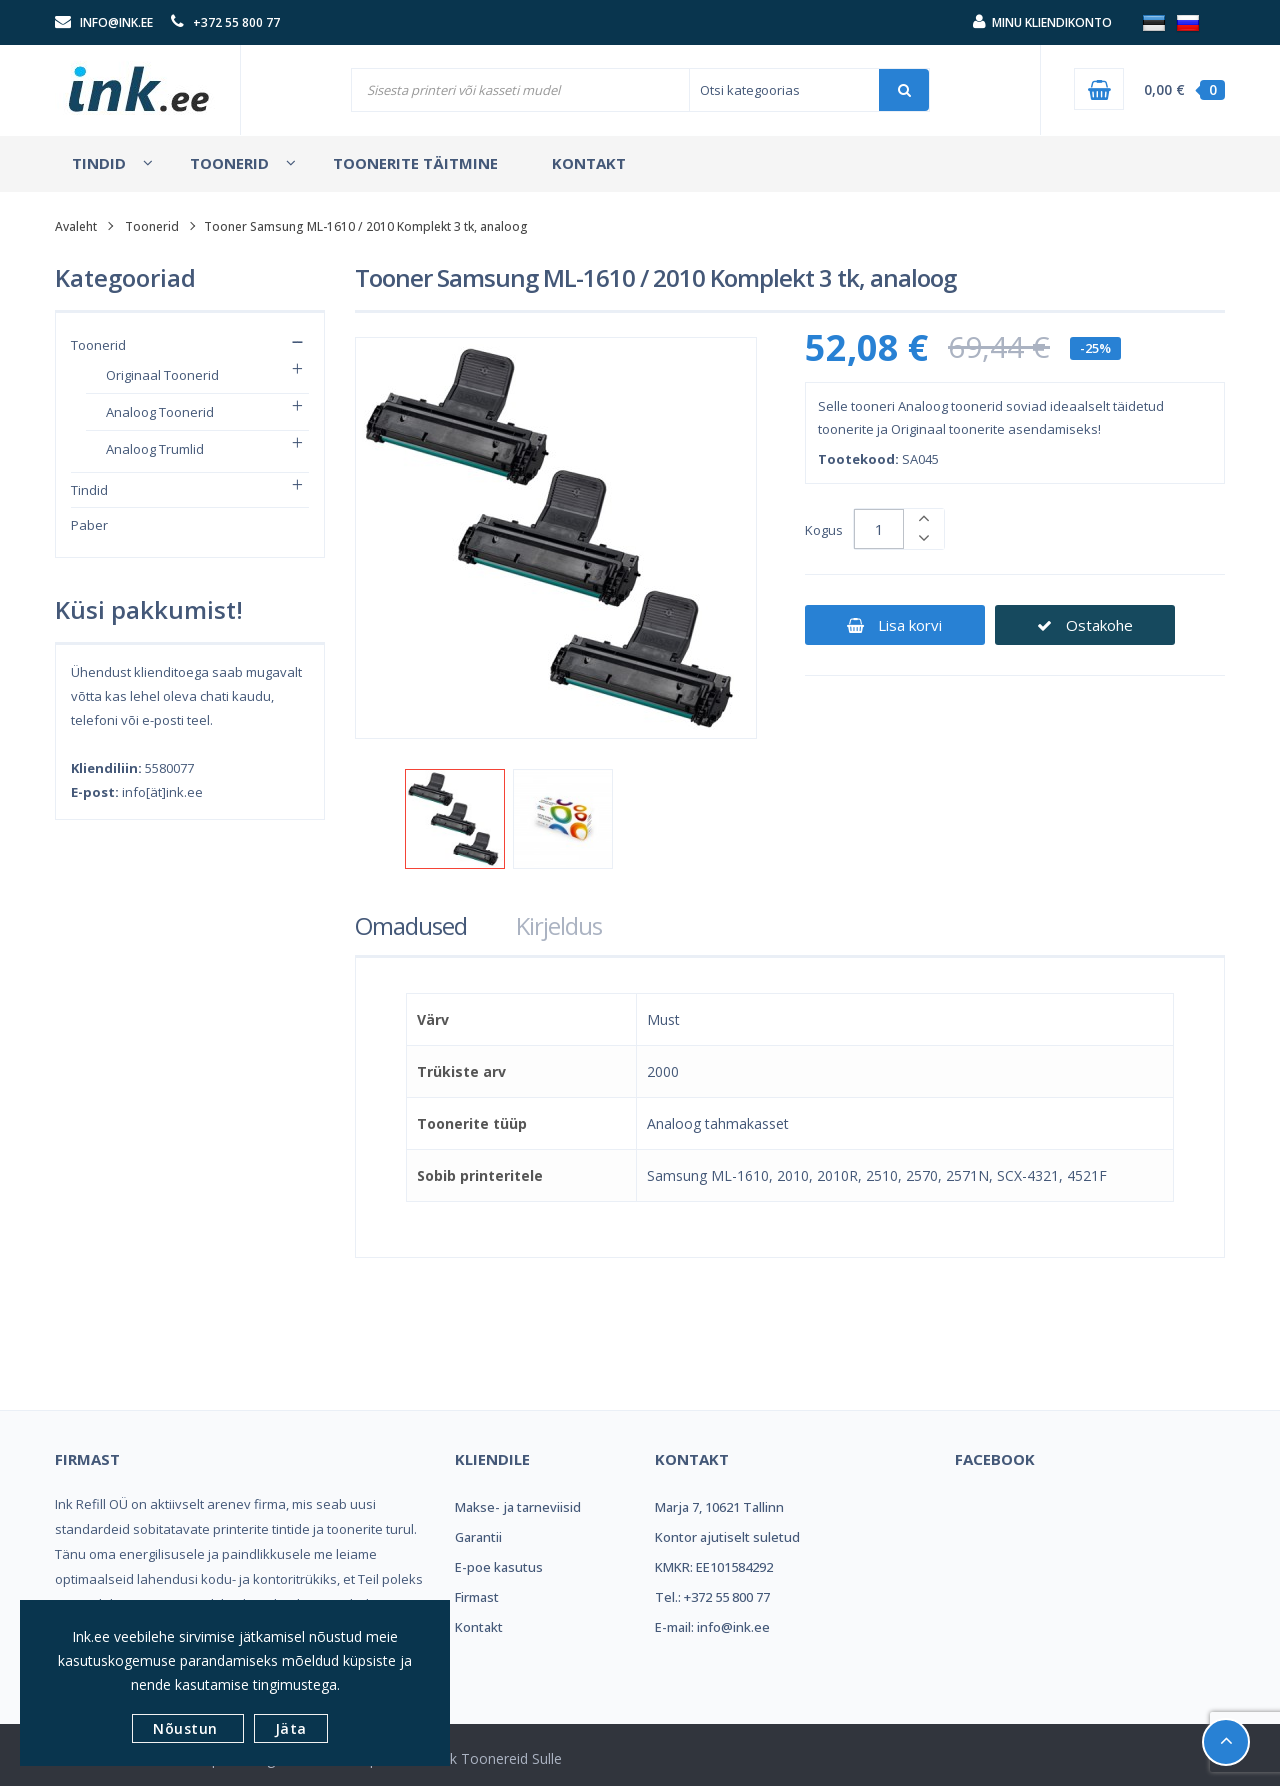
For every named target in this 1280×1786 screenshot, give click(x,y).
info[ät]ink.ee (162, 792)
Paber (89, 525)
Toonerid (98, 345)
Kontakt (479, 1627)
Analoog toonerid (160, 412)
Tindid (89, 490)
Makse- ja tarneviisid (518, 1507)
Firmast (477, 1597)
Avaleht (76, 226)
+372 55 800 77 (236, 22)
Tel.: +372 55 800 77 (712, 1597)
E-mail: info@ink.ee (712, 1627)
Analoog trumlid (155, 449)
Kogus (824, 530)
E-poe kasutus (499, 1567)
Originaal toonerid (162, 375)
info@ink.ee (116, 22)
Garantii (478, 1537)
